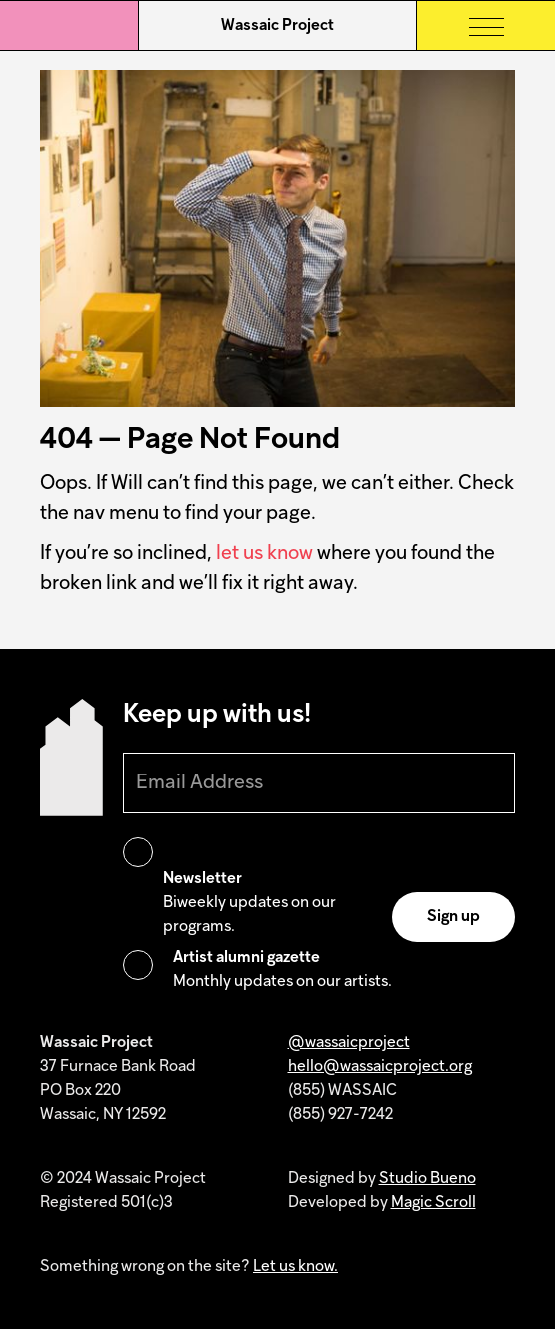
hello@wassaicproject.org (380, 1067)
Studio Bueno (427, 1179)
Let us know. (295, 1267)
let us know (264, 554)
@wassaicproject (349, 1043)
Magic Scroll (433, 1203)
